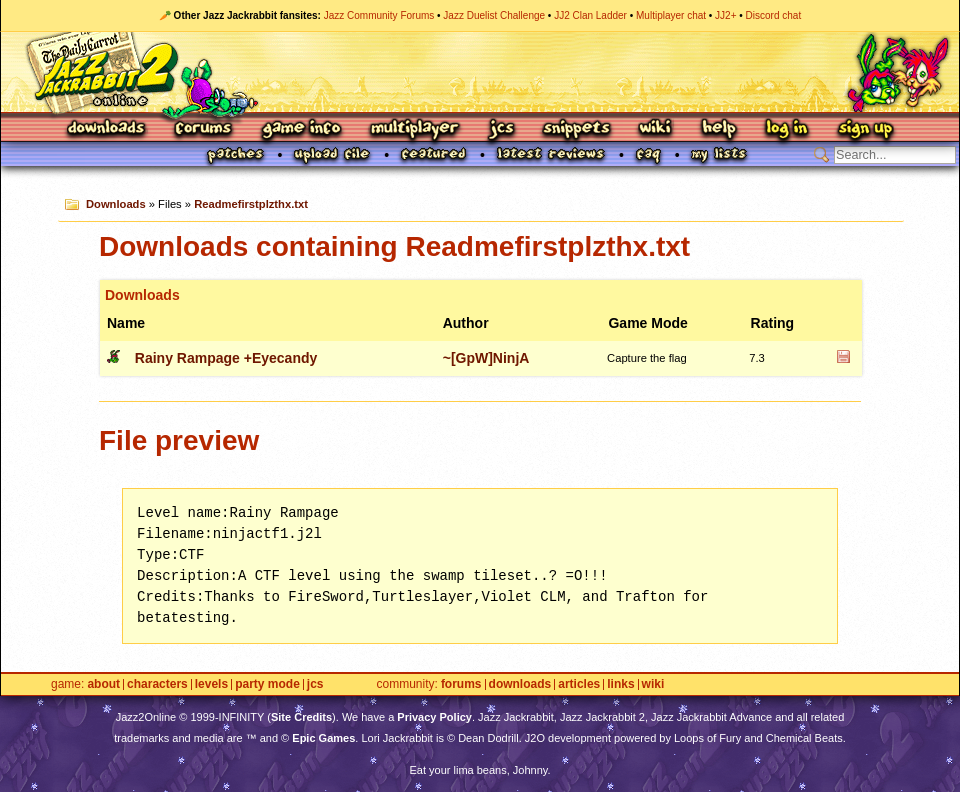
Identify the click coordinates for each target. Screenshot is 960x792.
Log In (787, 129)
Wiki (656, 129)
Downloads (107, 129)
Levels (211, 684)
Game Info (301, 129)
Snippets (577, 129)
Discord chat (774, 15)
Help (719, 129)
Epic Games (323, 738)
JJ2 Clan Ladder (590, 15)
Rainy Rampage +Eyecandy (226, 358)
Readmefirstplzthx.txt (251, 204)
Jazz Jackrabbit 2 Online (479, 72)
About (103, 684)
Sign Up (865, 129)
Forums (204, 129)
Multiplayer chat (671, 15)
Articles (579, 684)
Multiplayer (414, 129)
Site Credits (301, 717)
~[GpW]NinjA (486, 358)
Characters (157, 684)
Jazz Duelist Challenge (494, 15)
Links (620, 684)
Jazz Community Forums (379, 15)
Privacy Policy (434, 717)
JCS (501, 129)
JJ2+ (725, 15)
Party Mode (267, 684)
